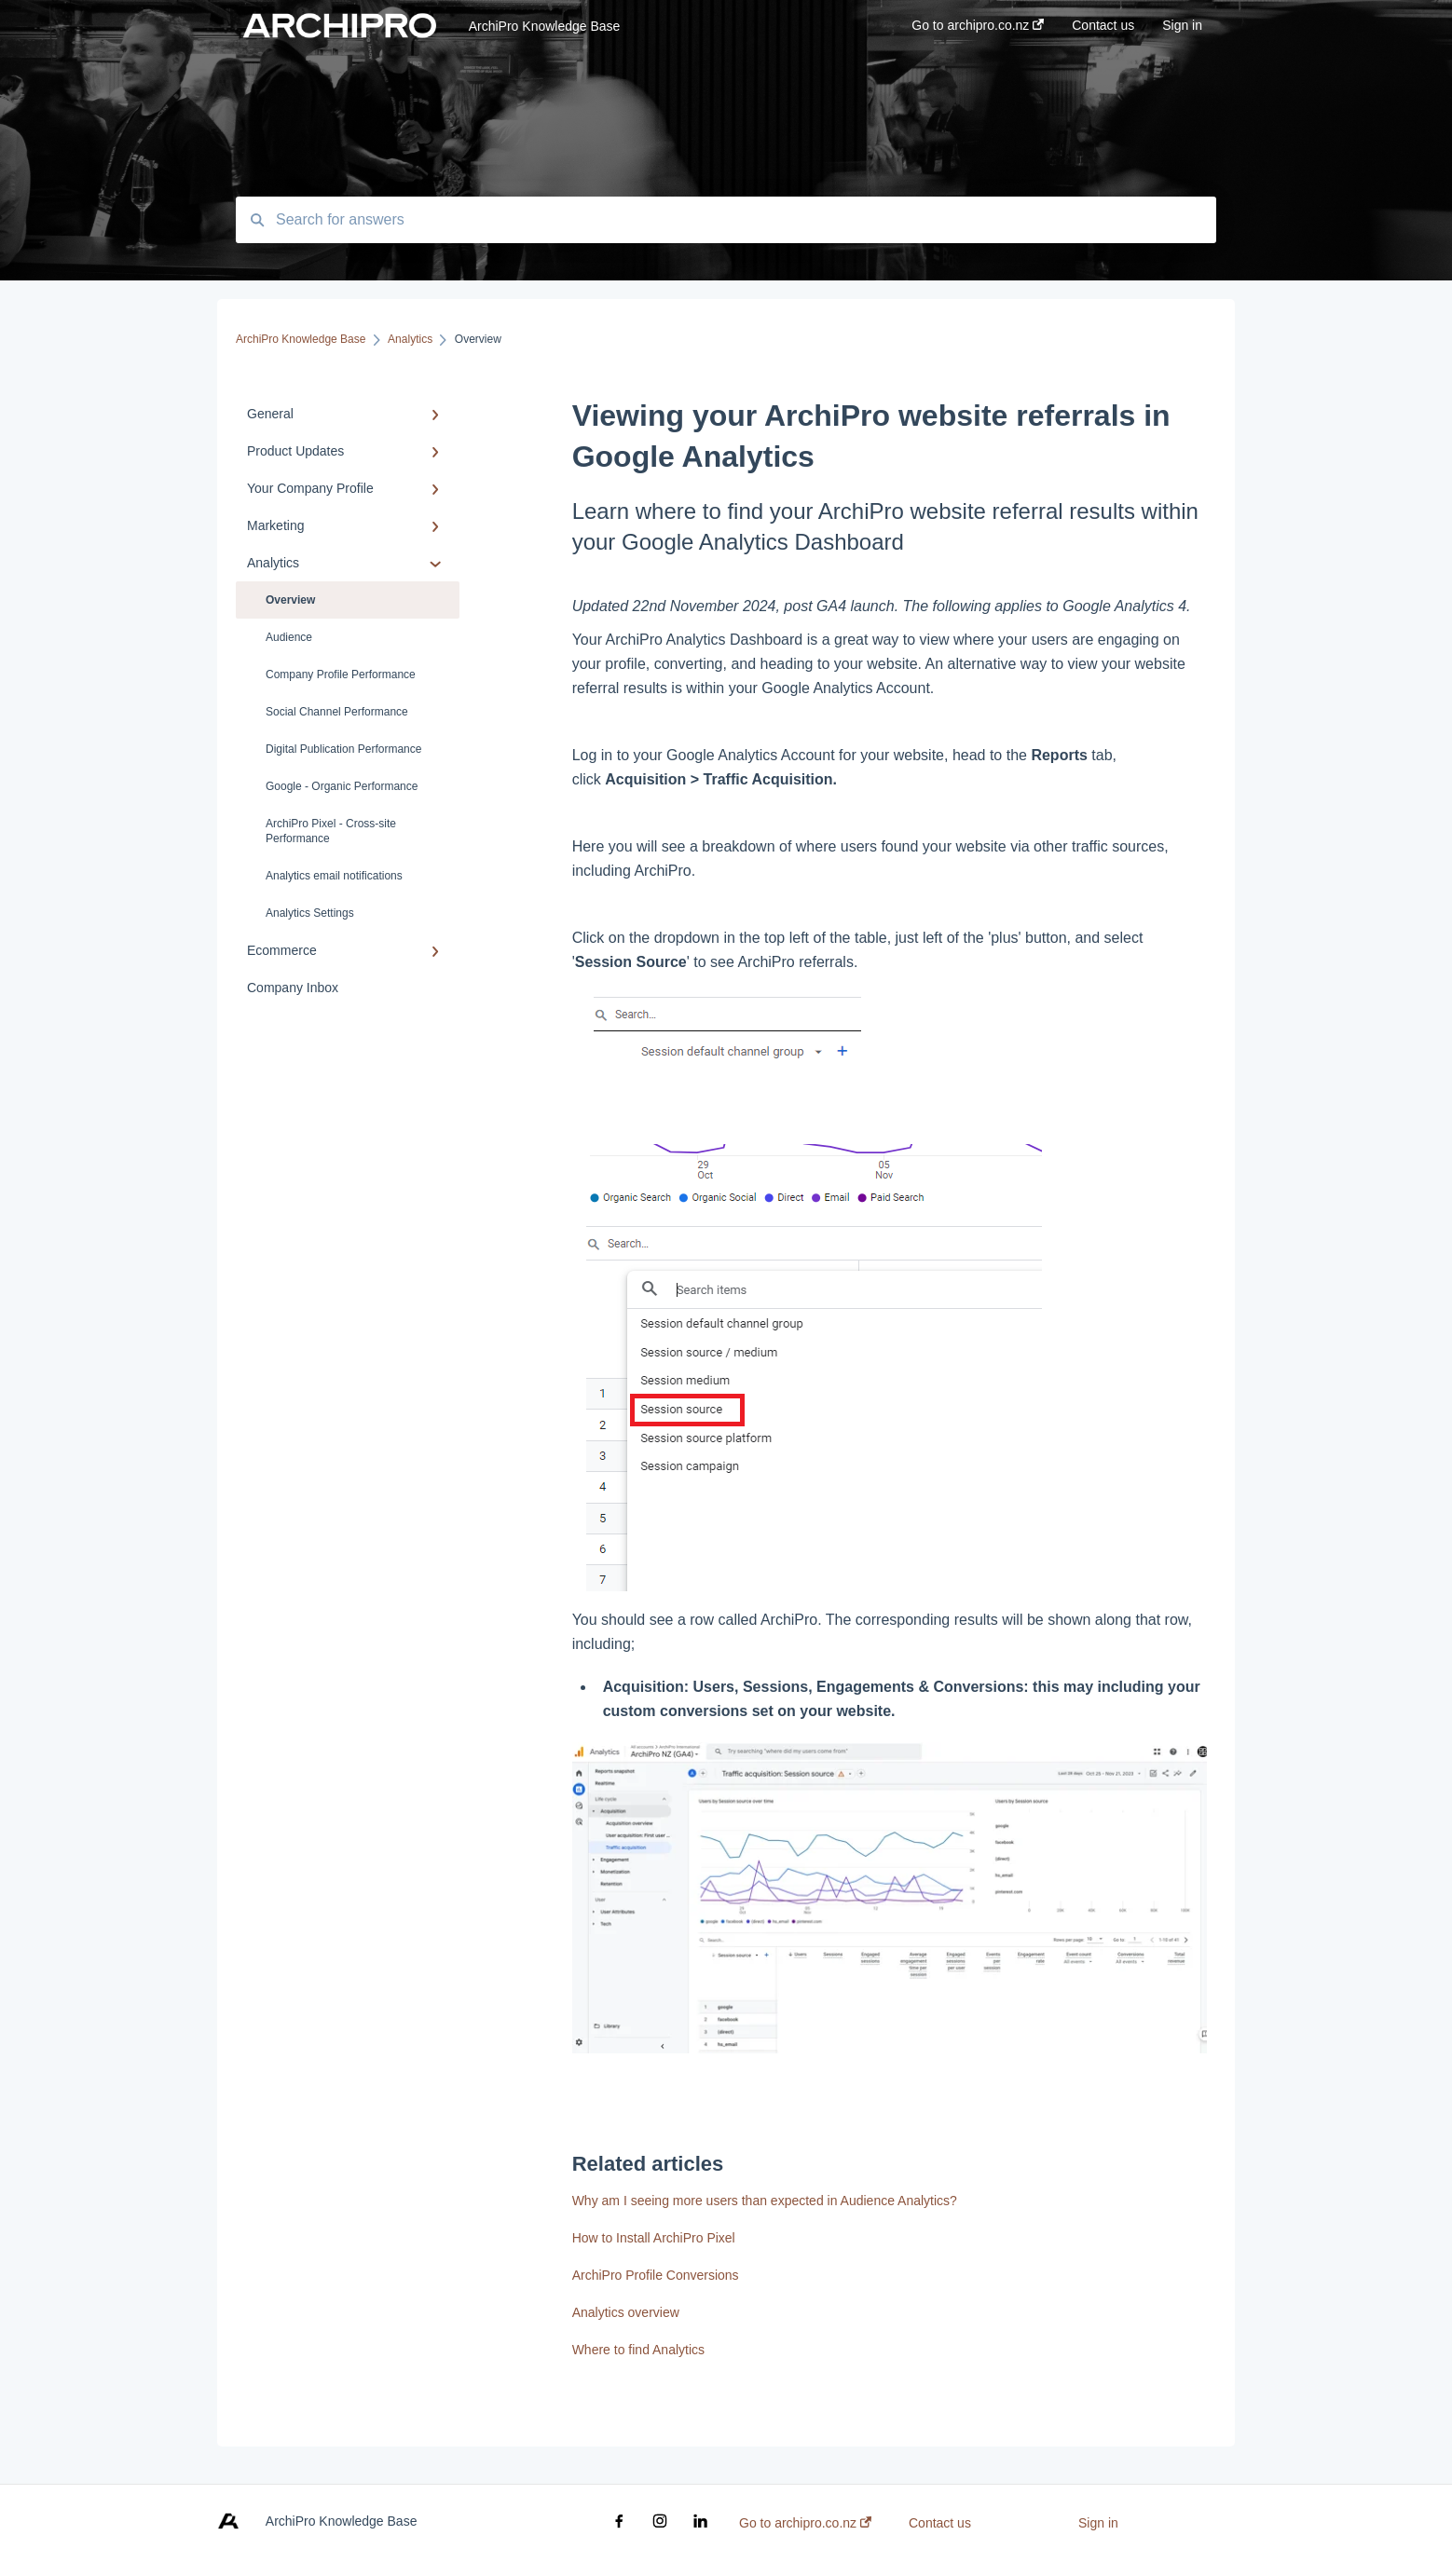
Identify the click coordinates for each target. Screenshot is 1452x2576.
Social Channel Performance (337, 711)
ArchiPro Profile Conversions (655, 2275)
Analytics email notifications (334, 875)
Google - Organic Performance (342, 786)
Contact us (940, 2522)
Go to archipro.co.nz (805, 2522)
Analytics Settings (310, 913)
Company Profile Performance (341, 674)
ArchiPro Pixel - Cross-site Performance (331, 831)
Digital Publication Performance (343, 749)
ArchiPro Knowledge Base (545, 26)
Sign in (1098, 2522)
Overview (290, 600)
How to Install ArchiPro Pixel (653, 2237)
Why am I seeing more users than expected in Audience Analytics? (764, 2200)
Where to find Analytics (638, 2349)
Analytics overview (625, 2312)
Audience (289, 637)
